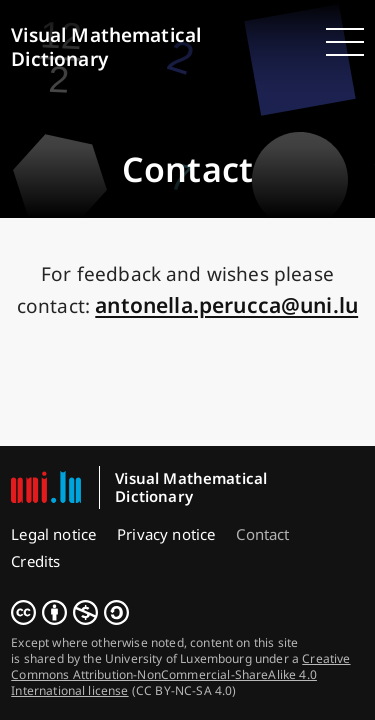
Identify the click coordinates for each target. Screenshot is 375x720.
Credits (35, 561)
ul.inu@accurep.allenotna (226, 305)
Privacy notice (166, 534)
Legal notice (53, 534)
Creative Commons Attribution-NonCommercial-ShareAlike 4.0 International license (180, 674)
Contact (262, 534)
